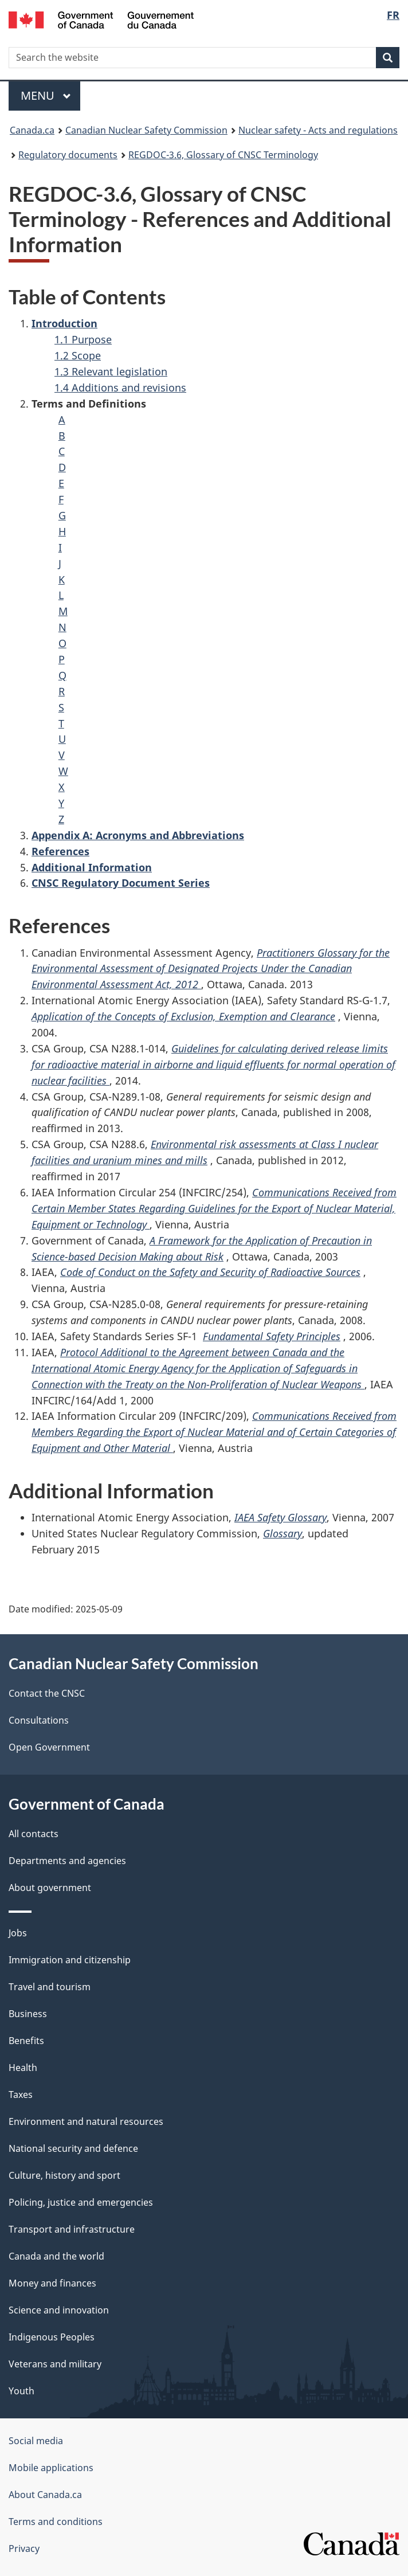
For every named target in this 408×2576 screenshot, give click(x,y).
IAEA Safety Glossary (280, 1517)
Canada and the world (56, 2256)
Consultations (39, 1720)
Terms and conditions (56, 2521)
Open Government (49, 1747)
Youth (21, 2391)
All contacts (33, 1833)
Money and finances (52, 2283)
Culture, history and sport (64, 2175)
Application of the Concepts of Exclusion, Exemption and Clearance (183, 1016)
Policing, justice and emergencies (81, 2202)
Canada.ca (32, 130)
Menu (46, 95)
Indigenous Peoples (52, 2337)
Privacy (24, 2548)
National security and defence (73, 2148)
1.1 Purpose (83, 339)
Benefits (26, 2040)
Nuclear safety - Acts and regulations (318, 130)
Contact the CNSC (47, 1693)
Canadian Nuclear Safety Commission (146, 130)
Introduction (64, 323)
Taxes (21, 2094)
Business (28, 2013)
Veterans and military (55, 2364)
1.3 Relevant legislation (110, 371)
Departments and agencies (67, 1860)
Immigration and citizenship (70, 1959)
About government (50, 1887)
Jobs (18, 1933)
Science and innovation (59, 2310)
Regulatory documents (67, 154)
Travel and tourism (50, 1986)
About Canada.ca (45, 2494)
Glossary (282, 1533)
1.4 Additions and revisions (120, 387)
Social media (36, 2440)
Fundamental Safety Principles (271, 1336)
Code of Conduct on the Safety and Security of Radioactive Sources (210, 1272)
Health (23, 2067)
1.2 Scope (77, 355)
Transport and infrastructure (72, 2229)
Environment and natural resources (86, 2121)
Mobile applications (51, 2467)
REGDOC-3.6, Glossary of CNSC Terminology (223, 154)
